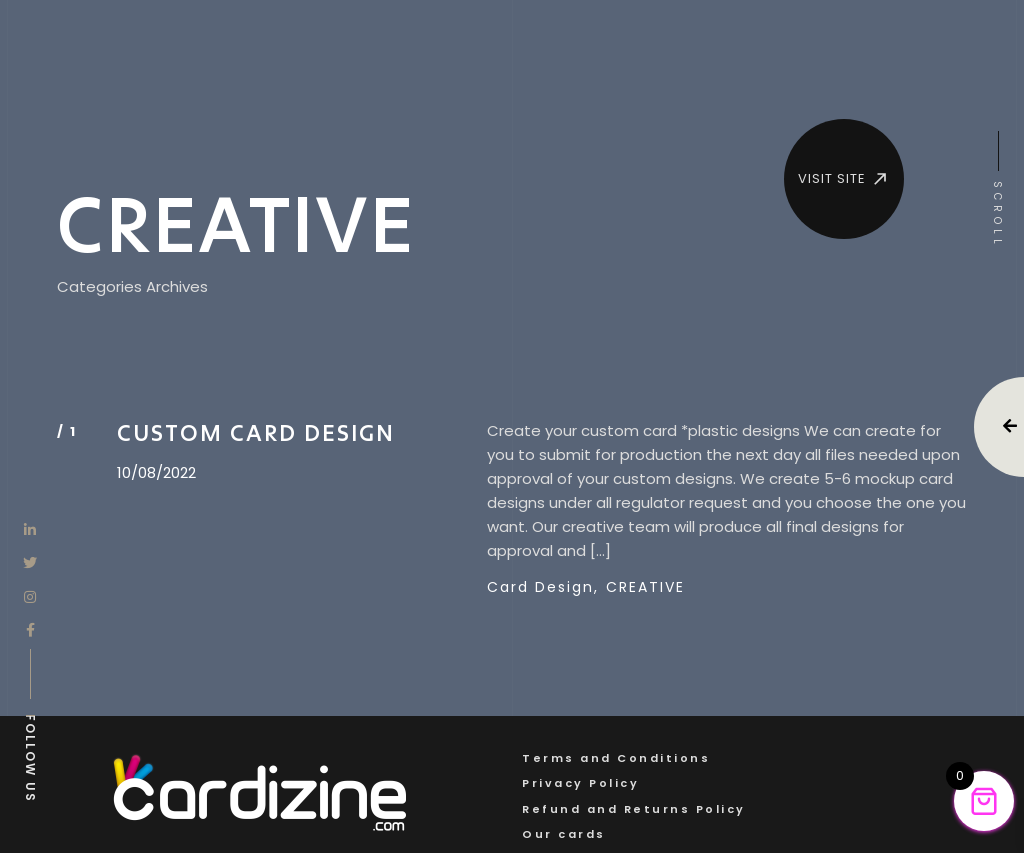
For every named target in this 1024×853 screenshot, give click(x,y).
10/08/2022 (156, 473)
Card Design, (543, 587)
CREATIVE (645, 587)
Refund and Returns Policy (634, 809)
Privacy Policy (580, 783)
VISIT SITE (844, 179)
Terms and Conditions (616, 758)
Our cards (564, 834)
